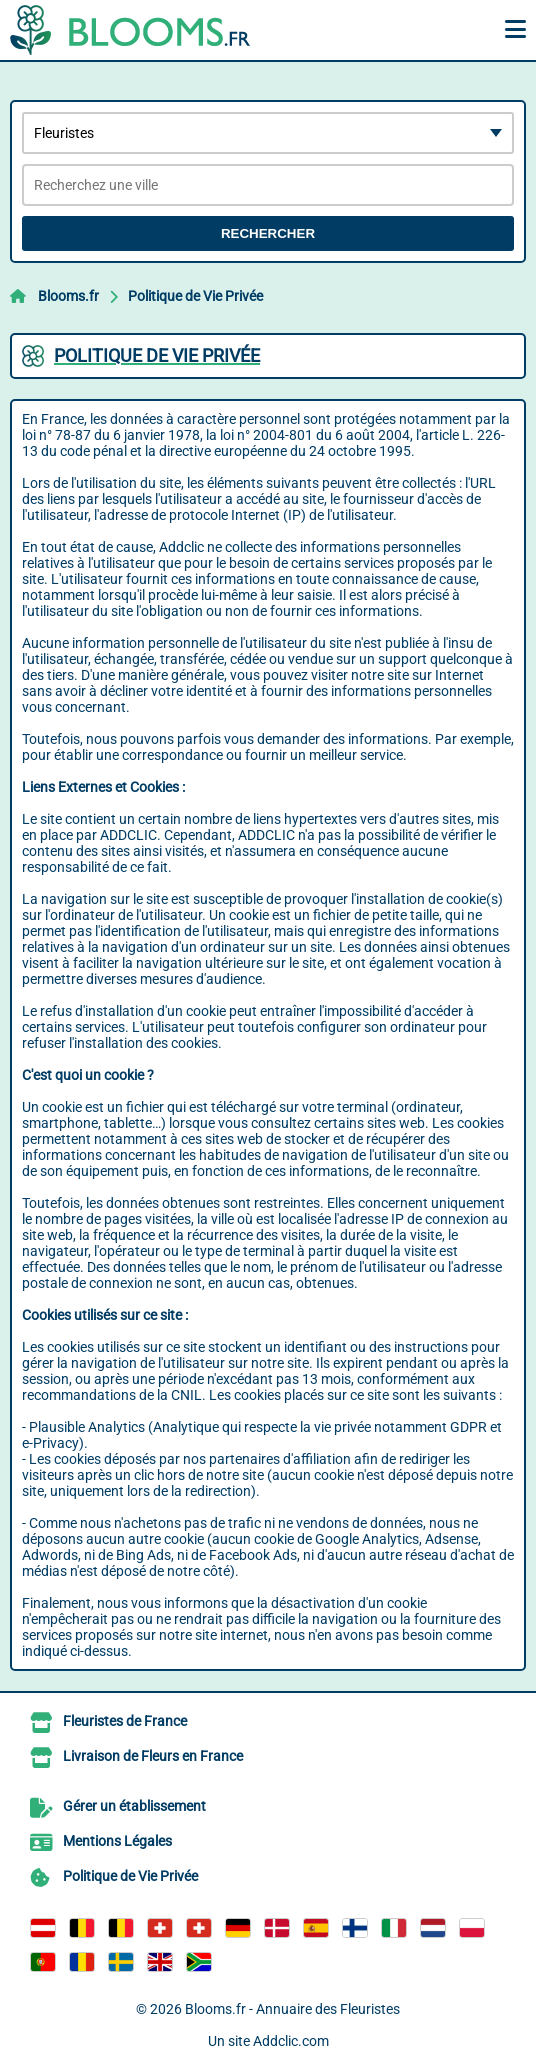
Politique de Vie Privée (195, 296)
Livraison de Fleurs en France (153, 1756)
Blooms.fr (68, 296)
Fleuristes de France (125, 1721)
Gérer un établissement (134, 1806)
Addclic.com (291, 2041)
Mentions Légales (117, 1841)
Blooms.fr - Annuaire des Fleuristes (292, 2009)
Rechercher (268, 233)
